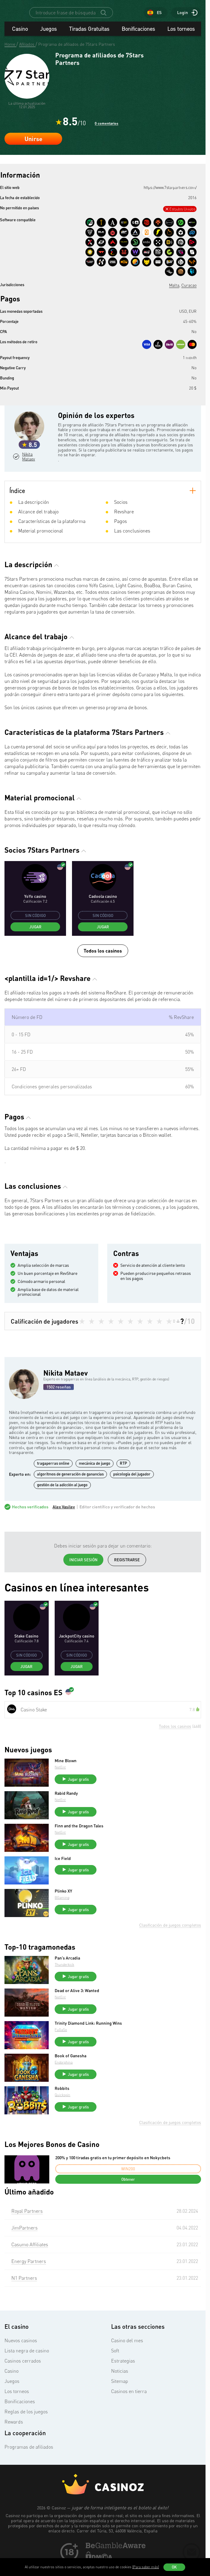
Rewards (13, 2438)
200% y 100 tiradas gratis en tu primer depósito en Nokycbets (112, 2173)
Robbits (62, 2104)
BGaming (62, 1913)
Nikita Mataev (30, 473)
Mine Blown (66, 1777)
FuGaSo (61, 2046)
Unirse (33, 154)
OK (174, 2567)
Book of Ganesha (71, 2072)
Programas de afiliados (28, 2463)
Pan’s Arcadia (68, 1974)
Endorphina (64, 2078)
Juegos (48, 45)
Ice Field (63, 1875)
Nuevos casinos (20, 2357)
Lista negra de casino (26, 2367)
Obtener (128, 2195)
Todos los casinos (103, 967)
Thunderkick (65, 1980)
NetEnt (60, 1783)
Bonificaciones (138, 45)
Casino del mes (127, 2357)
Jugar (35, 943)
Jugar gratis (78, 1795)
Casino (20, 45)
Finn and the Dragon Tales (79, 1842)
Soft (115, 2367)
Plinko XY (64, 1907)
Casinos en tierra (129, 2407)
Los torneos (181, 45)
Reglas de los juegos (26, 2428)
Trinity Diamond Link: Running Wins (88, 2039)
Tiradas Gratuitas (89, 45)
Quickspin (63, 2111)
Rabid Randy (67, 1809)
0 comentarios (106, 139)
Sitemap (119, 2397)
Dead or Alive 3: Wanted (77, 2007)
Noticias (119, 2387)
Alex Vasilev (64, 1523)
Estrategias (123, 2377)
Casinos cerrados (22, 2377)
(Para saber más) (145, 2567)
